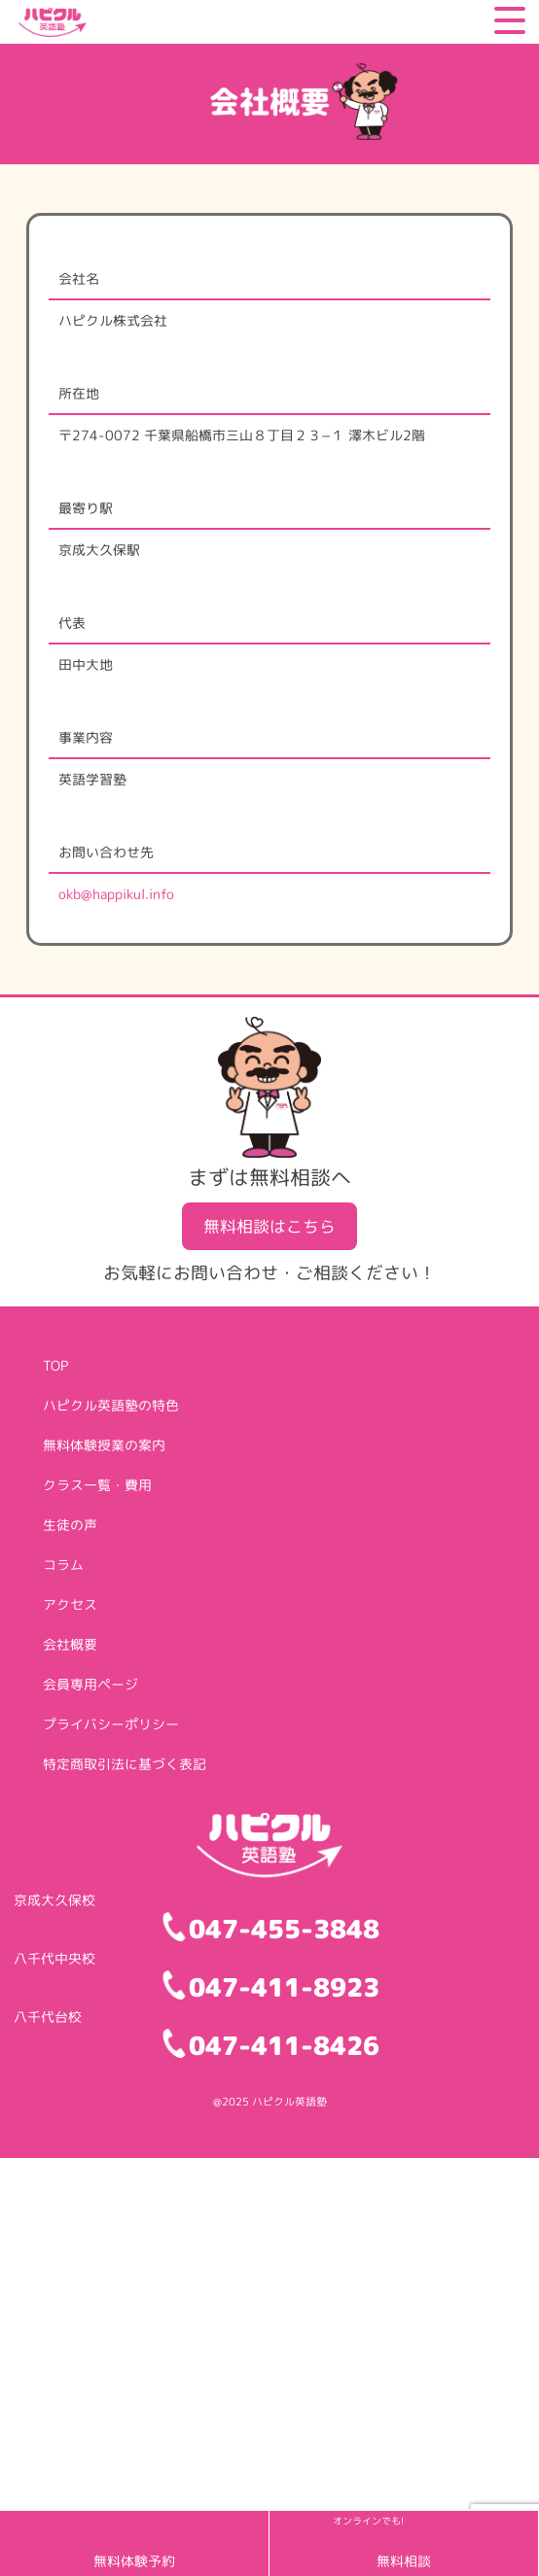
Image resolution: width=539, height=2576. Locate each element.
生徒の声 (70, 1524)
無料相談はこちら (269, 1226)
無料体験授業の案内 (104, 1445)
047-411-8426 (284, 2045)
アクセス (70, 1604)
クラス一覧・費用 (97, 1485)
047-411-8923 (284, 1986)
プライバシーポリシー (111, 1724)
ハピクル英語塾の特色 (111, 1405)
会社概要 (70, 1644)
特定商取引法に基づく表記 (124, 1764)
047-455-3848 (284, 1928)
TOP (55, 1365)
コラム (63, 1564)
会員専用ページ (90, 1684)
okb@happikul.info (116, 894)
